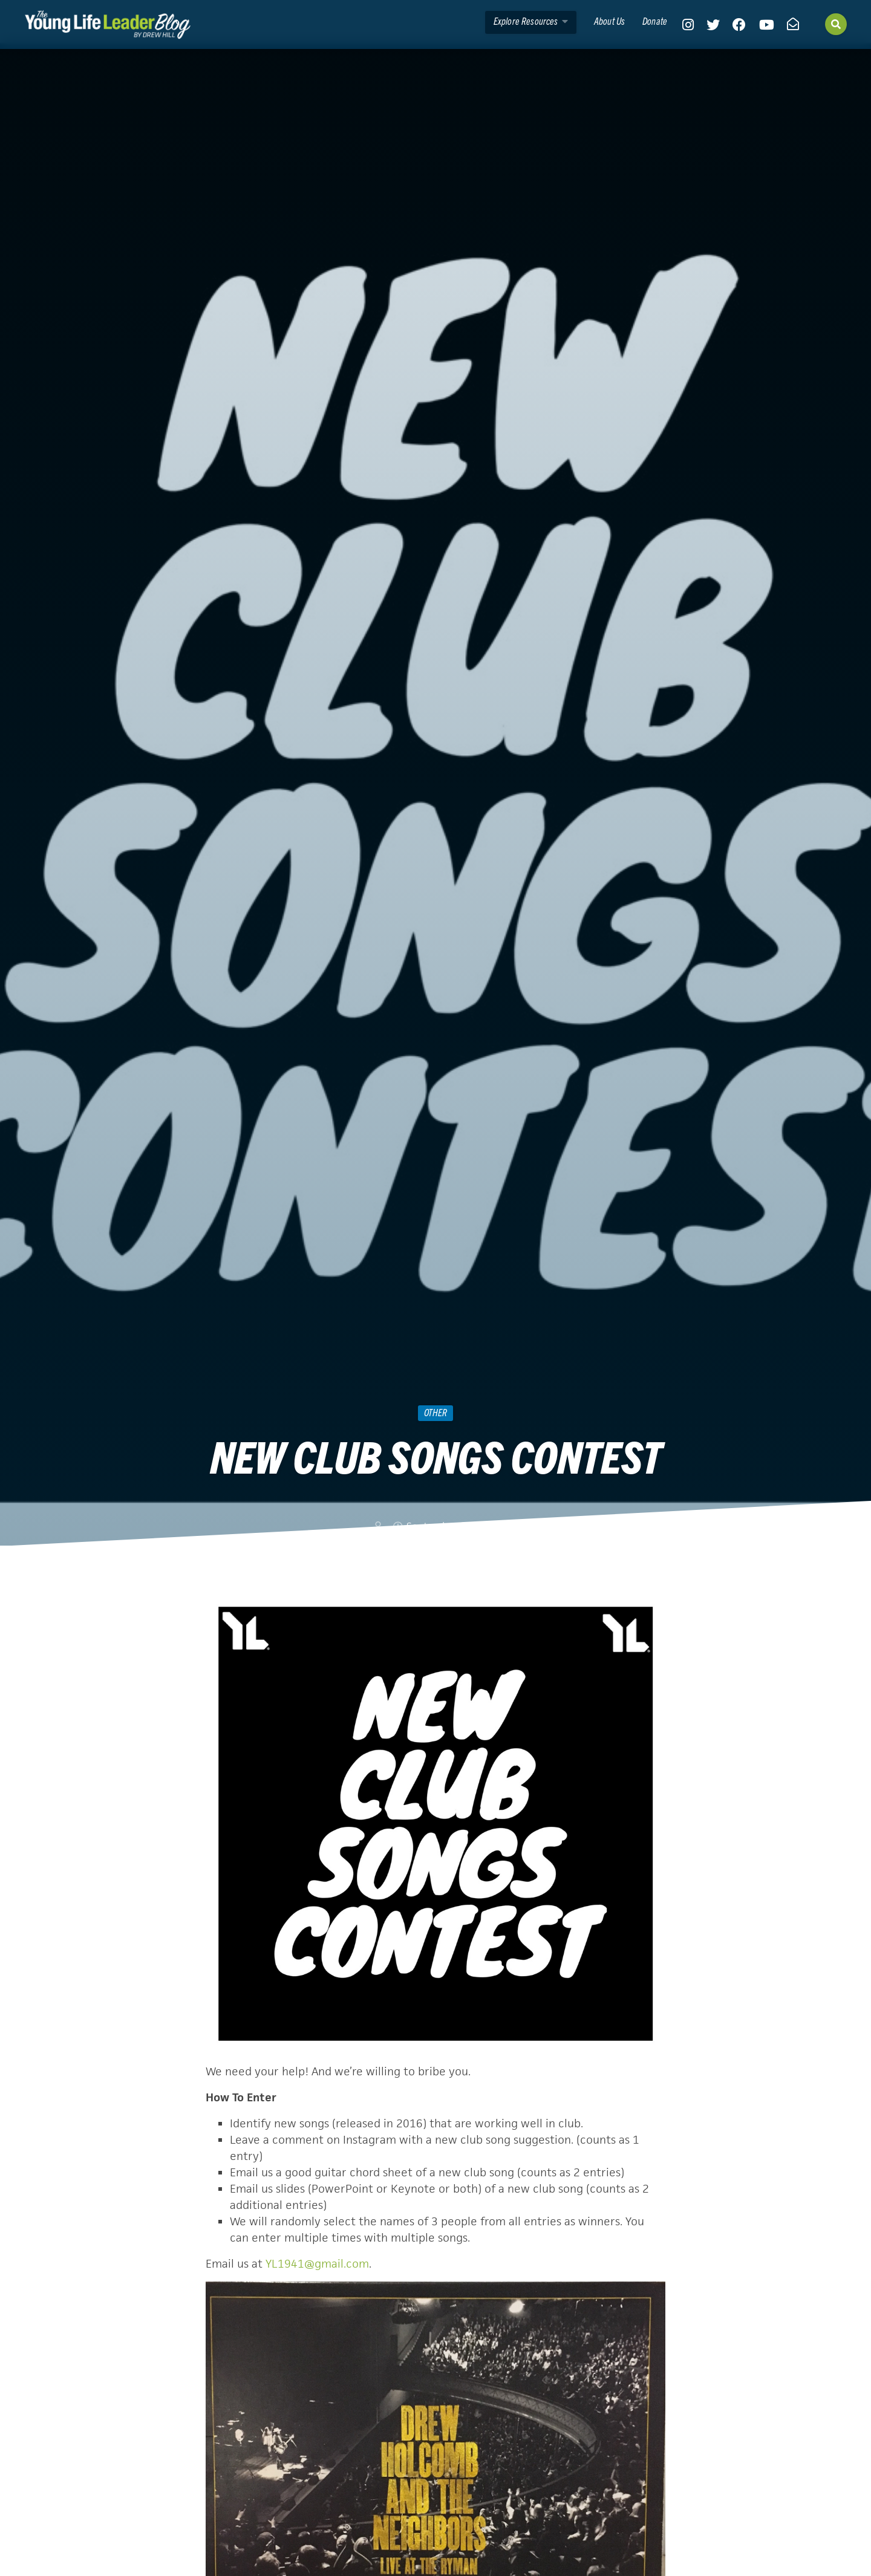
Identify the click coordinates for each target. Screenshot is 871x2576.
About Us (609, 21)
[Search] (836, 24)
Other (435, 1412)
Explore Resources (531, 21)
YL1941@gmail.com (317, 2263)
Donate (654, 21)
